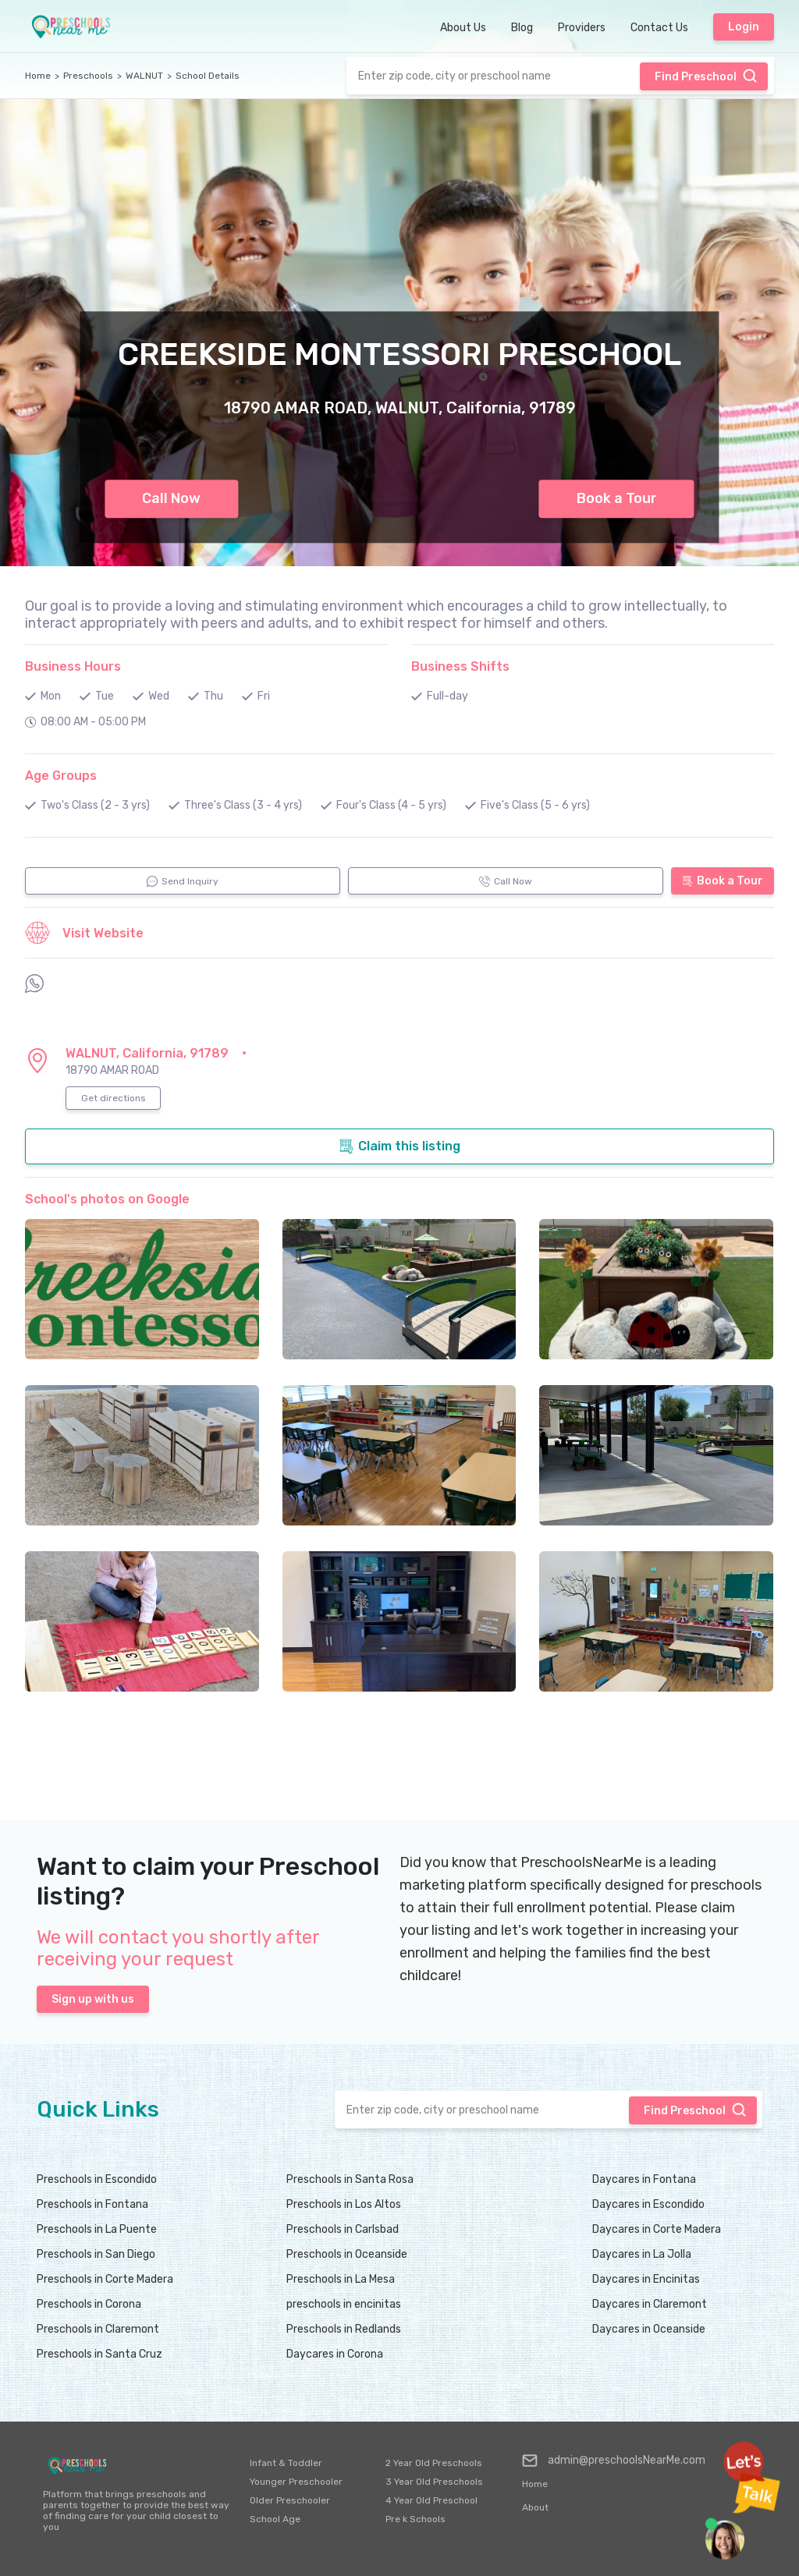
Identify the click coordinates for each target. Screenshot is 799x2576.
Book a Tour (617, 498)
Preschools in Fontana (92, 2204)
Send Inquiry (182, 881)
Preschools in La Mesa (340, 2279)
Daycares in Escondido (648, 2204)
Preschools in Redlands (343, 2329)
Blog (522, 27)
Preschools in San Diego (96, 2254)
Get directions (113, 1098)
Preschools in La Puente (97, 2229)
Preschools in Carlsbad (342, 2229)
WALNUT (144, 75)
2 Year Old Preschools (433, 2462)
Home (38, 75)
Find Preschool (706, 75)
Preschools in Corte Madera (105, 2279)
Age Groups (61, 775)
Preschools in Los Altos (343, 2204)
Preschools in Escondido (97, 2179)
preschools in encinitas (343, 2304)
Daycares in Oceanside (648, 2329)
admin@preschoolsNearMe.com (613, 2460)
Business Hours (73, 666)
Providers (581, 27)
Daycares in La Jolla (641, 2254)
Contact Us (659, 27)
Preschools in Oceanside (346, 2254)
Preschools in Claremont (98, 2329)
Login (743, 27)
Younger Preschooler (296, 2481)
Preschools (88, 75)
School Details (208, 75)
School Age (275, 2519)
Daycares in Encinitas (646, 2279)
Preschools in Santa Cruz (99, 2354)
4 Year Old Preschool (431, 2500)
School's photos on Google (107, 1199)
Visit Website (84, 932)
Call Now (171, 498)
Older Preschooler (290, 2500)
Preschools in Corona (89, 2304)
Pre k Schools (415, 2519)
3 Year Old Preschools (434, 2481)
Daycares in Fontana (644, 2179)
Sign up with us (92, 1999)
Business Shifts (460, 666)
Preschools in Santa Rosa (350, 2179)
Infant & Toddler (286, 2462)
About (535, 2507)
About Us (463, 27)
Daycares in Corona (334, 2354)
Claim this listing (399, 1146)
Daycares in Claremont (649, 2304)
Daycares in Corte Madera (656, 2229)
